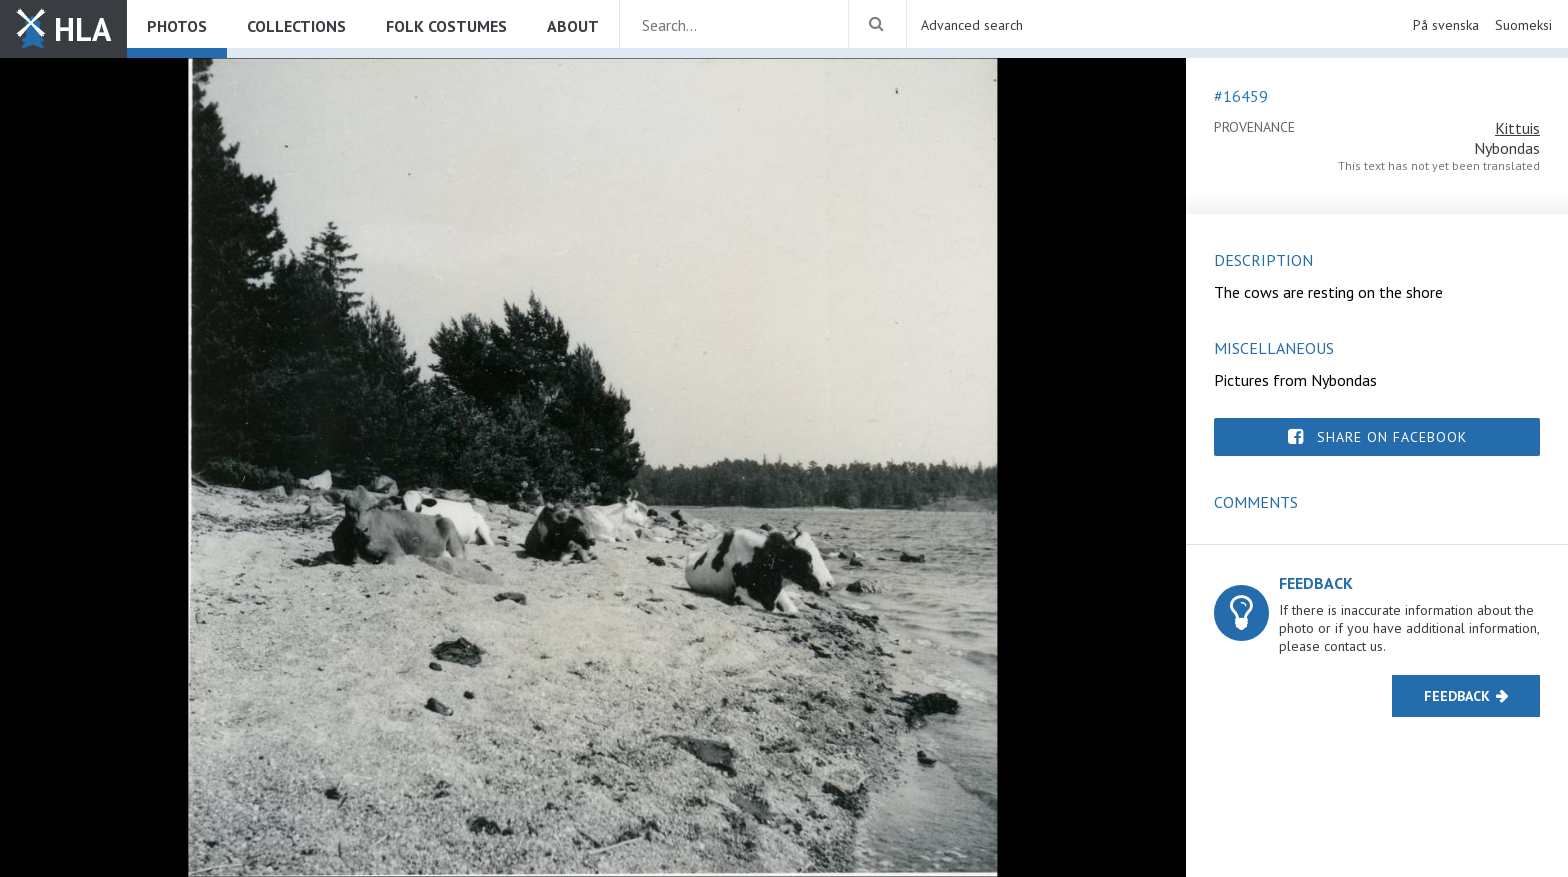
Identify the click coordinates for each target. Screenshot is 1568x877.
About (573, 26)
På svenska (1446, 25)
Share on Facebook (1392, 437)
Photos (177, 26)
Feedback (1457, 696)
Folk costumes (446, 26)
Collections (296, 26)
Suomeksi (1523, 25)
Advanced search (972, 25)
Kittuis (1517, 128)
